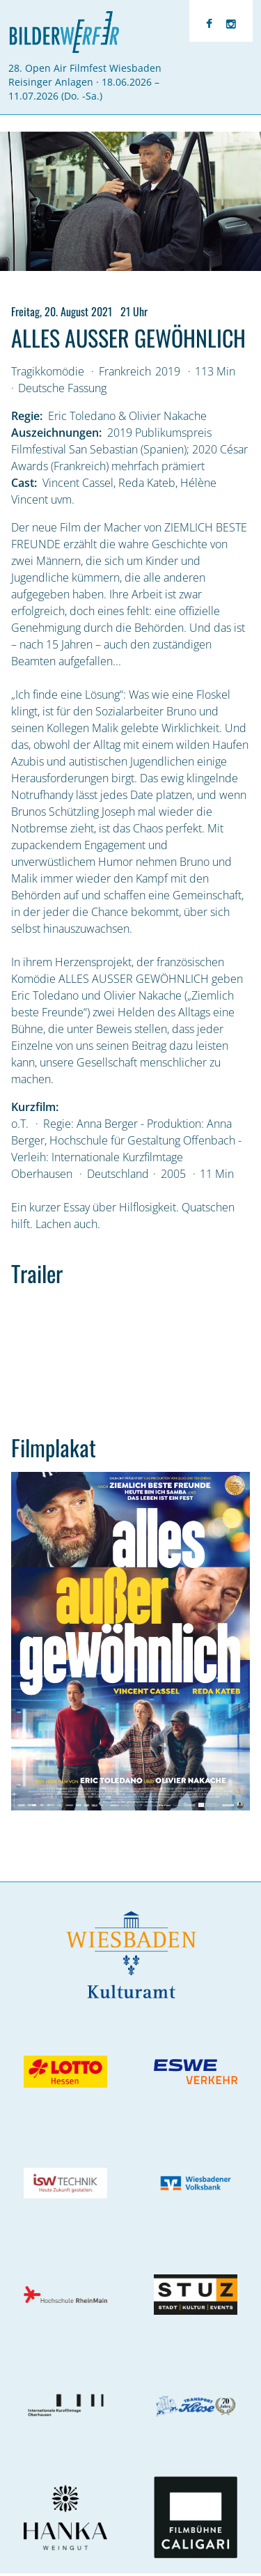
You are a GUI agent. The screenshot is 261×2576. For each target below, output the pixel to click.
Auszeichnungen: (56, 432)
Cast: (24, 482)
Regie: (26, 416)
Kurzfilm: (34, 1107)
